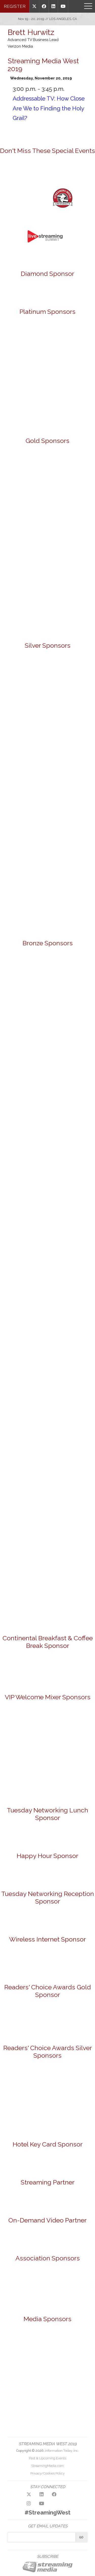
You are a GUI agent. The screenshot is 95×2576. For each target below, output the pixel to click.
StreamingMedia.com (47, 2466)
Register (15, 6)
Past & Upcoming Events (47, 2458)
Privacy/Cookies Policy (47, 2473)
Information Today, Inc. (62, 2450)
